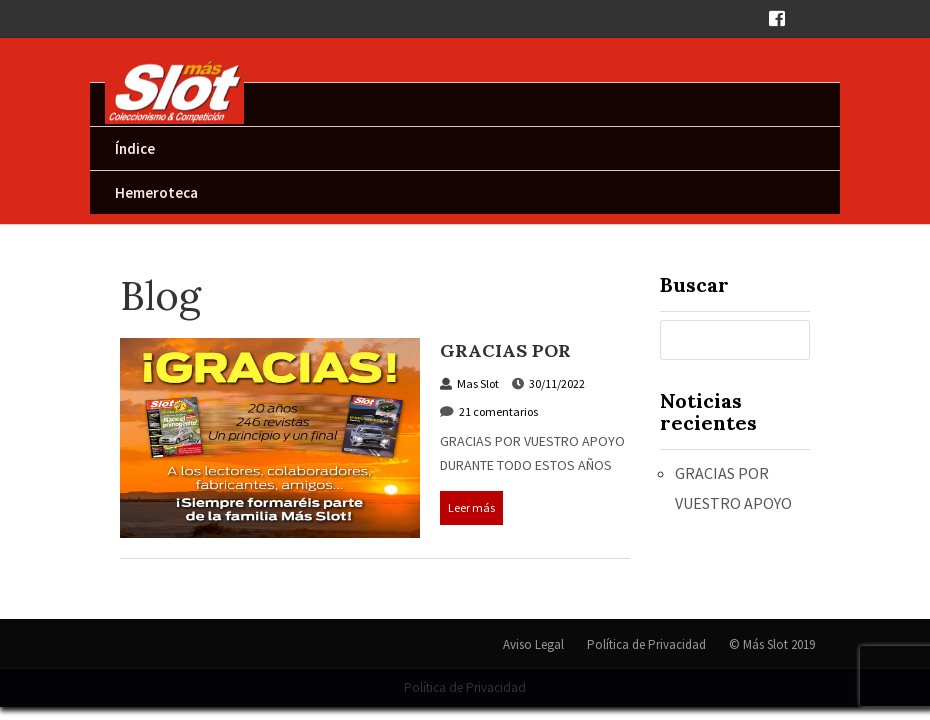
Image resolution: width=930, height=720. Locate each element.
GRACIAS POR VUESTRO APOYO (521, 363)
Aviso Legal (533, 644)
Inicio (133, 104)
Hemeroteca (156, 192)
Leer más (471, 507)
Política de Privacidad (646, 644)
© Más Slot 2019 (772, 644)
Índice (135, 148)
